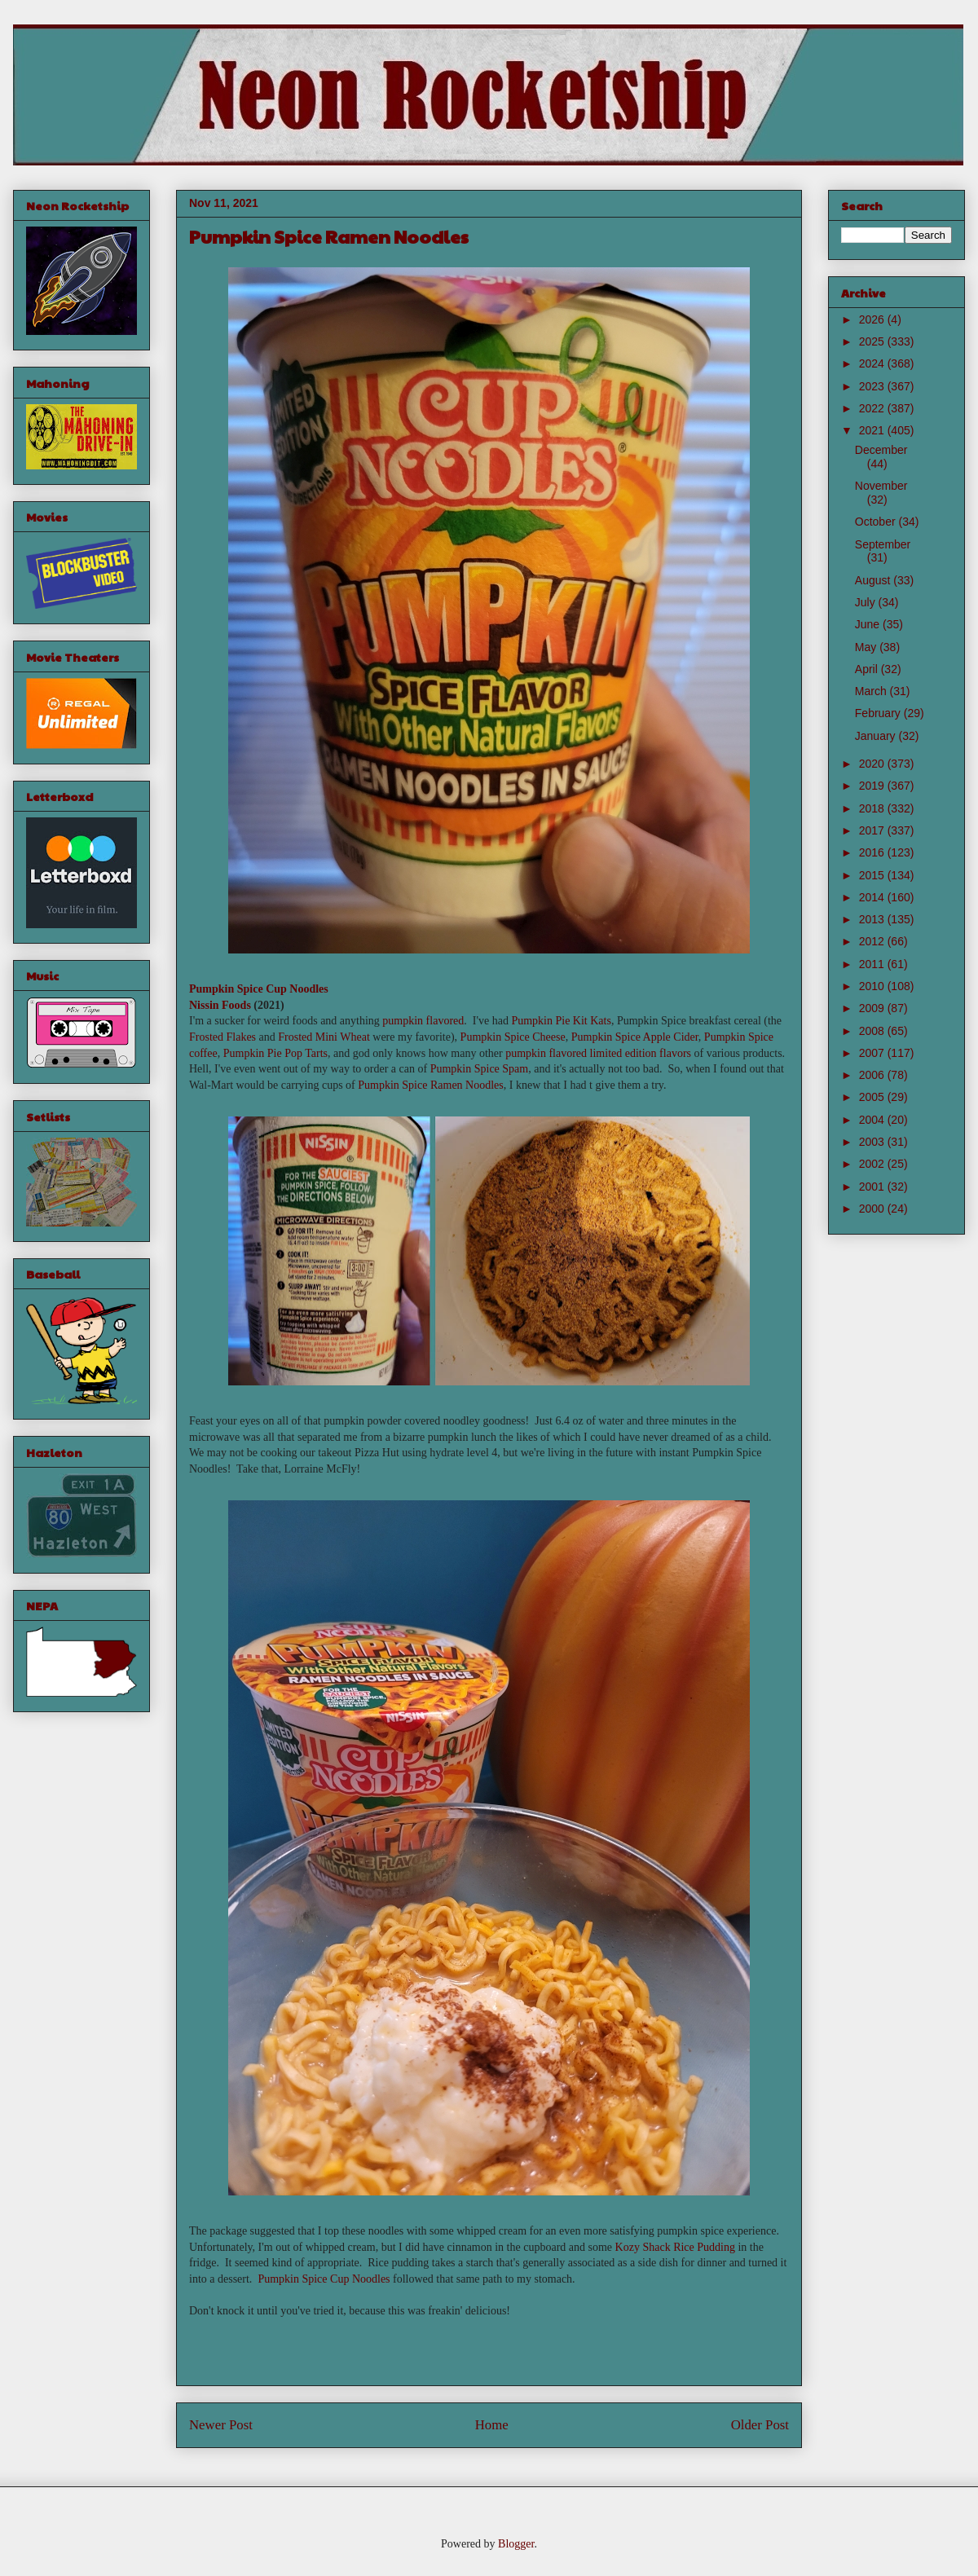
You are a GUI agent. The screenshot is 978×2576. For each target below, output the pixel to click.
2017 (873, 830)
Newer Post (221, 2425)
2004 (873, 1119)
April (868, 669)
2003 (873, 1141)
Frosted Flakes (222, 1037)
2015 (873, 875)
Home (492, 2425)
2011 (873, 964)
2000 (873, 1208)
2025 (873, 341)
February (879, 713)
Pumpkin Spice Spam (479, 1069)
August (874, 580)
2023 (873, 386)
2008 (873, 1030)
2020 (873, 763)
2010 (873, 986)
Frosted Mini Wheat (324, 1037)
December (881, 449)
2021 (873, 430)
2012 (873, 941)
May (867, 647)
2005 (873, 1096)
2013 (873, 919)
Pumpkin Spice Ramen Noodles (431, 1085)
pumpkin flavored (423, 1021)
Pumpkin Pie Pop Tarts (275, 1053)
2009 (873, 1008)
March (872, 691)
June (869, 624)
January (877, 735)
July (867, 602)
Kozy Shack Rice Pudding (675, 2247)
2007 (873, 1052)
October (877, 521)
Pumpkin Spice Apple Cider (634, 1037)
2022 (873, 408)
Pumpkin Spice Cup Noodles (258, 989)
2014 (873, 897)
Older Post (760, 2425)
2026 (873, 319)
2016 (873, 852)
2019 (873, 785)
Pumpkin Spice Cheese (513, 1037)
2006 (873, 1074)
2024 (873, 363)
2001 (873, 1186)
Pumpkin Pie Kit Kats (561, 1021)
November (881, 485)
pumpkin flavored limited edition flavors (598, 1053)
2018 (873, 808)
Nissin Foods (220, 1005)
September (882, 544)
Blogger (516, 2544)
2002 (873, 1163)
